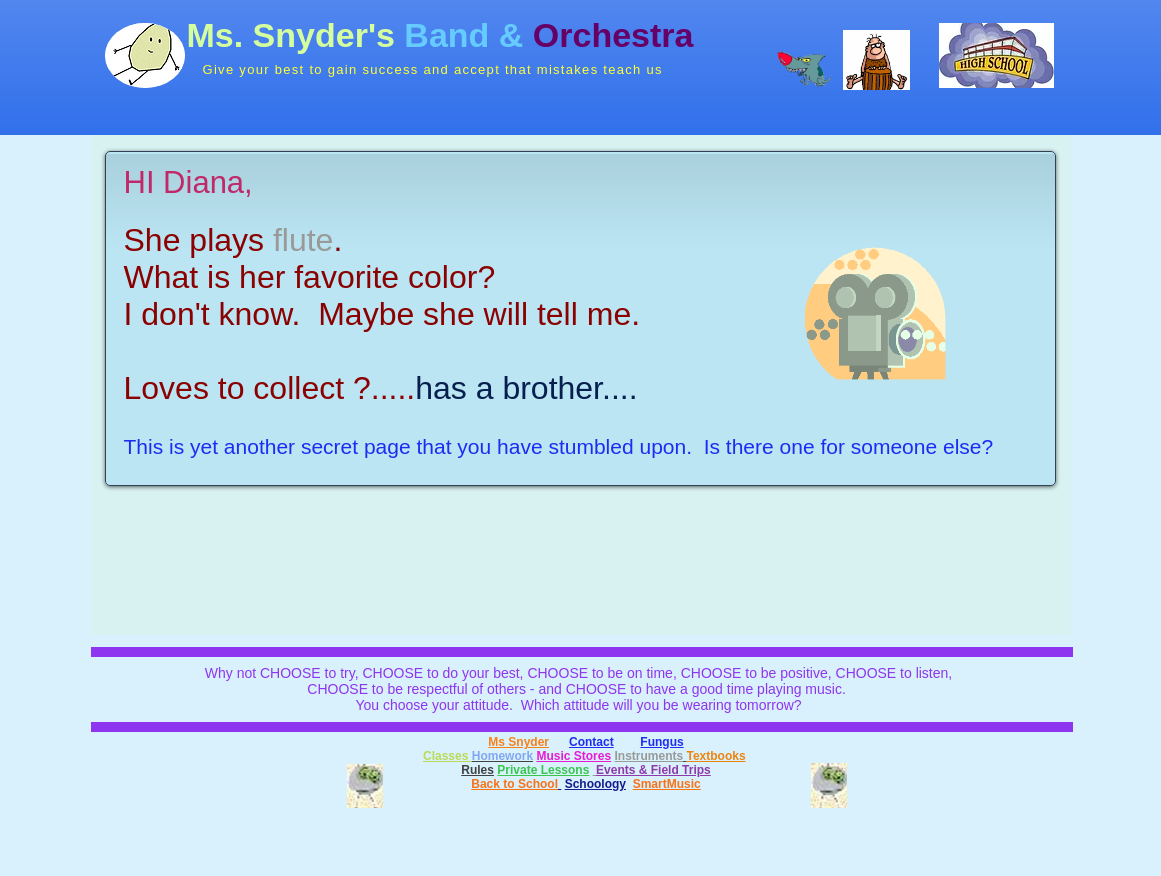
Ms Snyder (518, 742)
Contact (591, 742)
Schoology (595, 784)
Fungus (661, 742)
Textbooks (716, 756)
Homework (502, 756)
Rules (477, 770)
